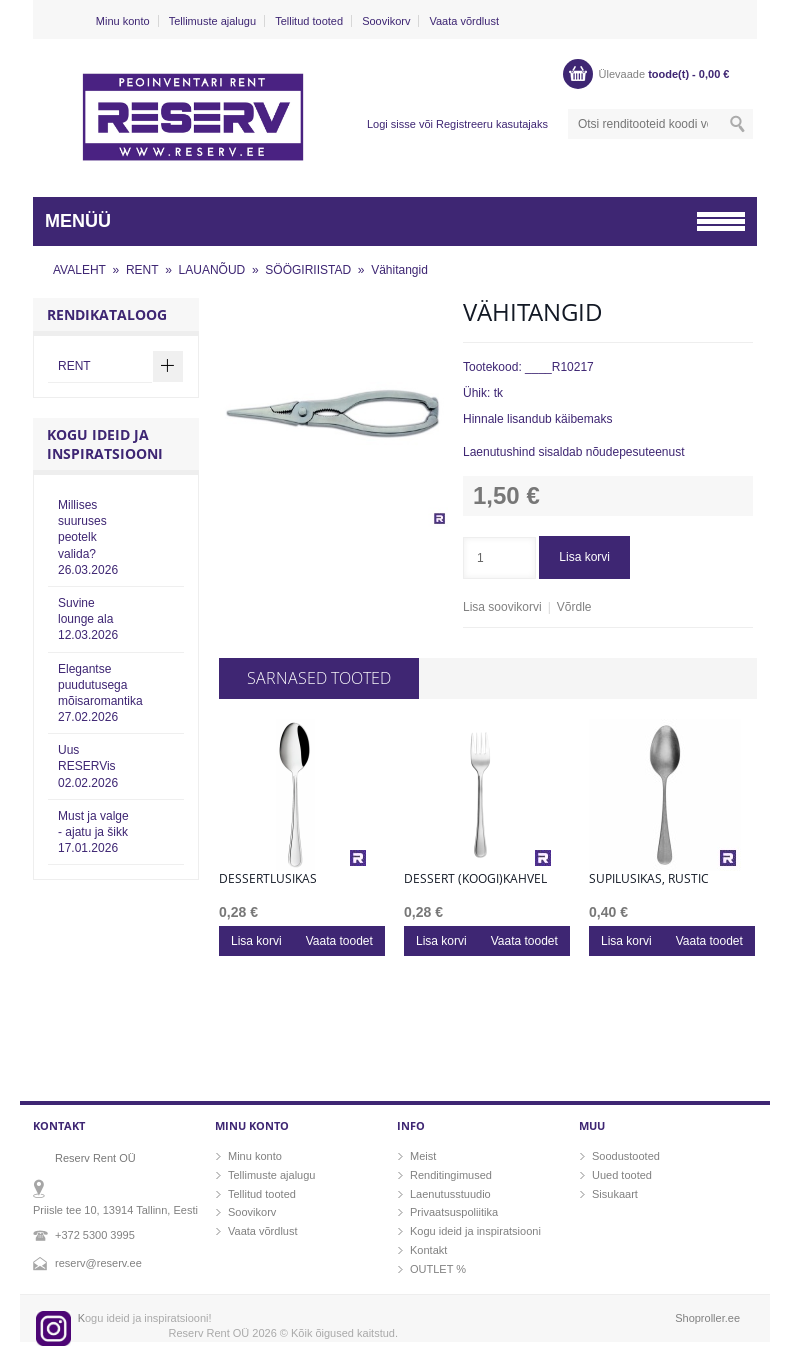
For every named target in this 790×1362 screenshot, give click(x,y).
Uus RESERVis (88, 766)
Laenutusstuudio (450, 1194)
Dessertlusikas (268, 879)
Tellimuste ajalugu (212, 21)
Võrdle (574, 607)
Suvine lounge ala (88, 619)
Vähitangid (399, 270)
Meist (423, 1156)
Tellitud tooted (309, 21)
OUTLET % (438, 1269)
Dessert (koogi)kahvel (475, 879)
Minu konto (123, 21)
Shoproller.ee (707, 1318)
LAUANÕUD (212, 270)
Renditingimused (451, 1175)
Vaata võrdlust (464, 21)
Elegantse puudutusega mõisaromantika (100, 693)
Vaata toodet (339, 941)
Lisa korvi (584, 557)
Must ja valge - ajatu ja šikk (93, 832)
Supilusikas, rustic (649, 879)
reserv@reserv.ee (98, 1263)
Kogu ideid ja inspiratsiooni (475, 1231)
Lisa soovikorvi (502, 607)
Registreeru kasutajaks (492, 124)
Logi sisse (391, 124)
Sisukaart (615, 1194)
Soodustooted (626, 1156)
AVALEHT (79, 270)
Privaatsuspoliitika (454, 1212)
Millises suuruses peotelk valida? (88, 537)
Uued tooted (622, 1175)
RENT (142, 270)
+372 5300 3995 (95, 1235)
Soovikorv (386, 21)
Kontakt (428, 1250)
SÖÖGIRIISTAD (308, 270)
